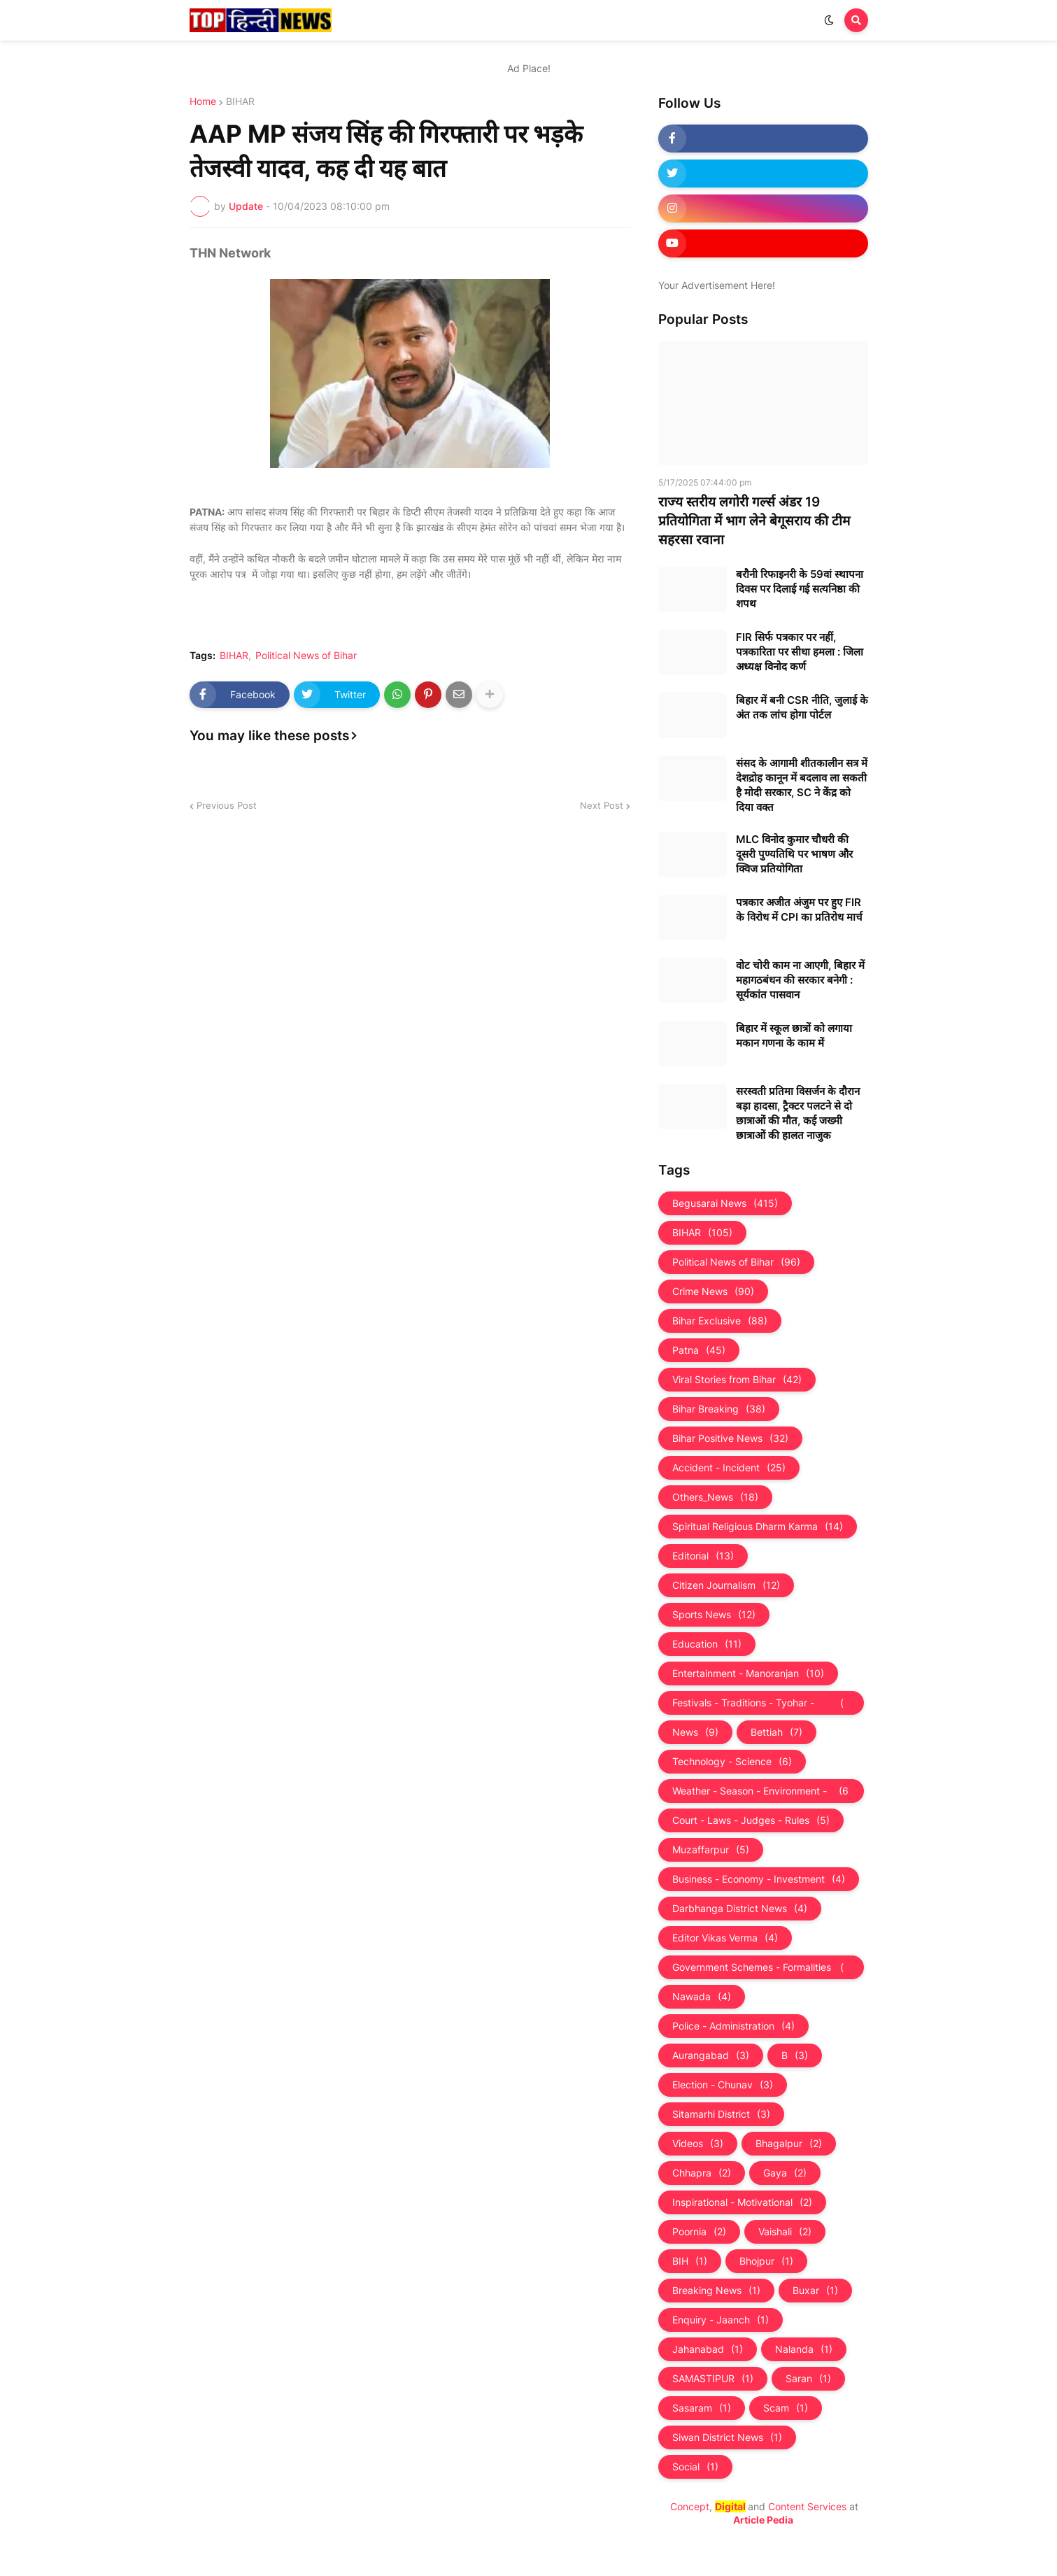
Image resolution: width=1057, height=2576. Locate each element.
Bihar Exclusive (719, 1321)
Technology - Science (732, 1762)
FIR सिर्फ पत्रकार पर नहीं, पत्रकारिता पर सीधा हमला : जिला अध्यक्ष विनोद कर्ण (799, 651)
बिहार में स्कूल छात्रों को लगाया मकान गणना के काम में (794, 1035)
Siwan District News (727, 2437)
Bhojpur (766, 2261)
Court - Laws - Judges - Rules (751, 1820)
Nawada (701, 1997)
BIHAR (240, 101)
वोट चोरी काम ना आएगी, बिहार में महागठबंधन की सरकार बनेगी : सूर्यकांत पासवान (800, 979)
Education (707, 1644)
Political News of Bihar (306, 655)
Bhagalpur (788, 2144)
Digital (730, 2506)
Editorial (703, 1556)
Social (695, 2467)
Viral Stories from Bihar (737, 1380)
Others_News (715, 1497)
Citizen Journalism (726, 1585)
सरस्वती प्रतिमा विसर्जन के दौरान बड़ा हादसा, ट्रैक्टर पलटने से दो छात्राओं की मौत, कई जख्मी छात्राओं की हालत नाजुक (798, 1113)
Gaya (785, 2173)
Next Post (601, 805)
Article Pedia (763, 2520)
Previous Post (227, 805)
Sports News (713, 1615)
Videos (697, 2144)
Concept (689, 2506)
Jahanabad (707, 2349)
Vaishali (784, 2232)
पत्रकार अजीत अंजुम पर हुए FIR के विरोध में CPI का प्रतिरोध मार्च (799, 909)
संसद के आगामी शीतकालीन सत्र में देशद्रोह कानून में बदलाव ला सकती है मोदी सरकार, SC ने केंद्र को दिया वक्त (801, 785)
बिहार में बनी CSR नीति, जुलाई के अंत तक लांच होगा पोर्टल (802, 707)
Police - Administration (733, 2026)
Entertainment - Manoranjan (748, 1673)
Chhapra (701, 2173)
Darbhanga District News (739, 1908)
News (695, 1732)
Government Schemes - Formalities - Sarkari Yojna (761, 1967)
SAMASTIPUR (712, 2379)
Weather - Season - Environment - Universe (761, 1791)
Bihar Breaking (718, 1409)
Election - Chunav (722, 2085)
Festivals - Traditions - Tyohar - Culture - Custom (761, 1703)
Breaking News (716, 2290)
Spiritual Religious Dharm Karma (757, 1526)
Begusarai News (725, 1203)
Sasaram (701, 2408)
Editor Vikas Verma (725, 1938)
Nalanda (803, 2349)
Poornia (699, 2232)
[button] (829, 20)
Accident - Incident (729, 1468)
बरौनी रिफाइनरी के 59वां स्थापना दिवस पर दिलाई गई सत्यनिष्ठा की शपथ (799, 588)
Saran (808, 2379)
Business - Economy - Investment (758, 1879)
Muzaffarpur (710, 1850)
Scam (785, 2408)
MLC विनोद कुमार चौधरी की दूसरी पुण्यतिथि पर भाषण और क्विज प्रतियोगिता (794, 854)
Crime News (713, 1291)
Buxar (815, 2290)
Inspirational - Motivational (742, 2202)
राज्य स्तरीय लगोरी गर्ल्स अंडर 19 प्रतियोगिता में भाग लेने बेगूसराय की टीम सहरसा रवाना (754, 520)
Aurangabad (710, 2055)
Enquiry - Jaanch (720, 2320)
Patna (698, 1350)
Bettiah (776, 1732)
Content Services (807, 2506)
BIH (689, 2261)
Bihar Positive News (730, 1438)
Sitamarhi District (721, 2114)
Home (203, 101)
